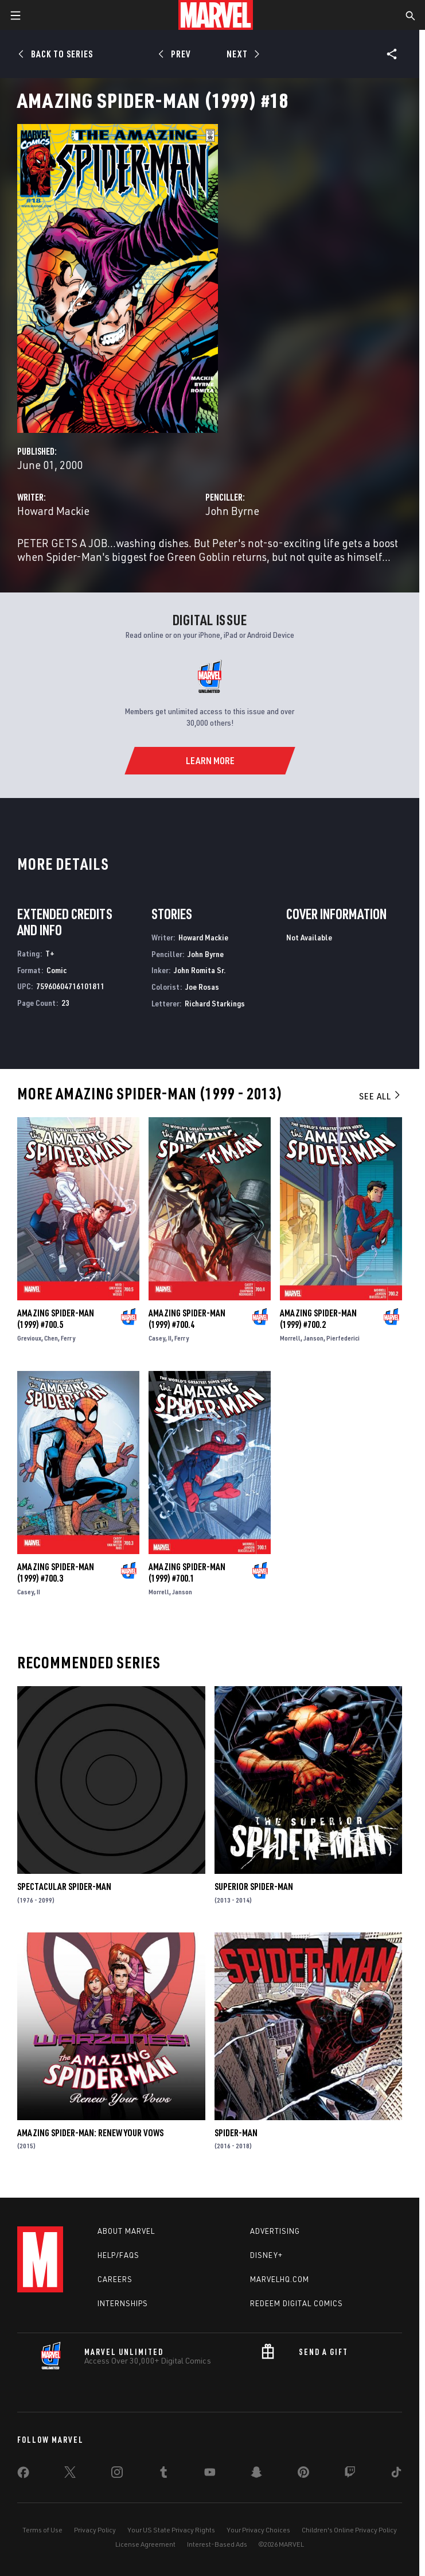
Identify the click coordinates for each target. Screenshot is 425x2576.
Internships (123, 2303)
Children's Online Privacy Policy (349, 2529)
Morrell (290, 1338)
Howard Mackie (53, 510)
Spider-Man (236, 2133)
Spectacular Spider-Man (64, 1886)
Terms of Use (42, 2529)
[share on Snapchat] (256, 2474)
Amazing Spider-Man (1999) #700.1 (187, 1572)
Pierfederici (343, 1338)
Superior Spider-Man (254, 1886)
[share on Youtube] (210, 2474)
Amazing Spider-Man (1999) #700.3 (55, 1572)
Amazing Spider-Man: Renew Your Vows (90, 2133)
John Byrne (232, 510)
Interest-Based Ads (217, 2544)
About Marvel (126, 2231)
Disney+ (266, 2255)
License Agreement (145, 2544)
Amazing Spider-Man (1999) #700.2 (318, 1318)
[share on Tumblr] (163, 2474)
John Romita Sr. (200, 970)
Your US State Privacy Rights (171, 2529)
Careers (115, 2279)
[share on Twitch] (350, 2474)
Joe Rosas (202, 986)
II (169, 1338)
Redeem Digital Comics (296, 2303)
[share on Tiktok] (396, 2474)
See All (380, 1096)
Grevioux (29, 1338)
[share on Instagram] (117, 2474)
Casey (157, 1338)
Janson (313, 1338)
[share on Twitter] (70, 2474)
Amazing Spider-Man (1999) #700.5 (55, 1318)
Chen (51, 1338)
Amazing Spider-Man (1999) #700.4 (187, 1318)
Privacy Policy (95, 2529)
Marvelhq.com (279, 2279)
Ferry (68, 1338)
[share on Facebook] (23, 2475)
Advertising (275, 2231)
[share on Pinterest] (303, 2474)
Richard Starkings (215, 1003)
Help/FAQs (118, 2255)
